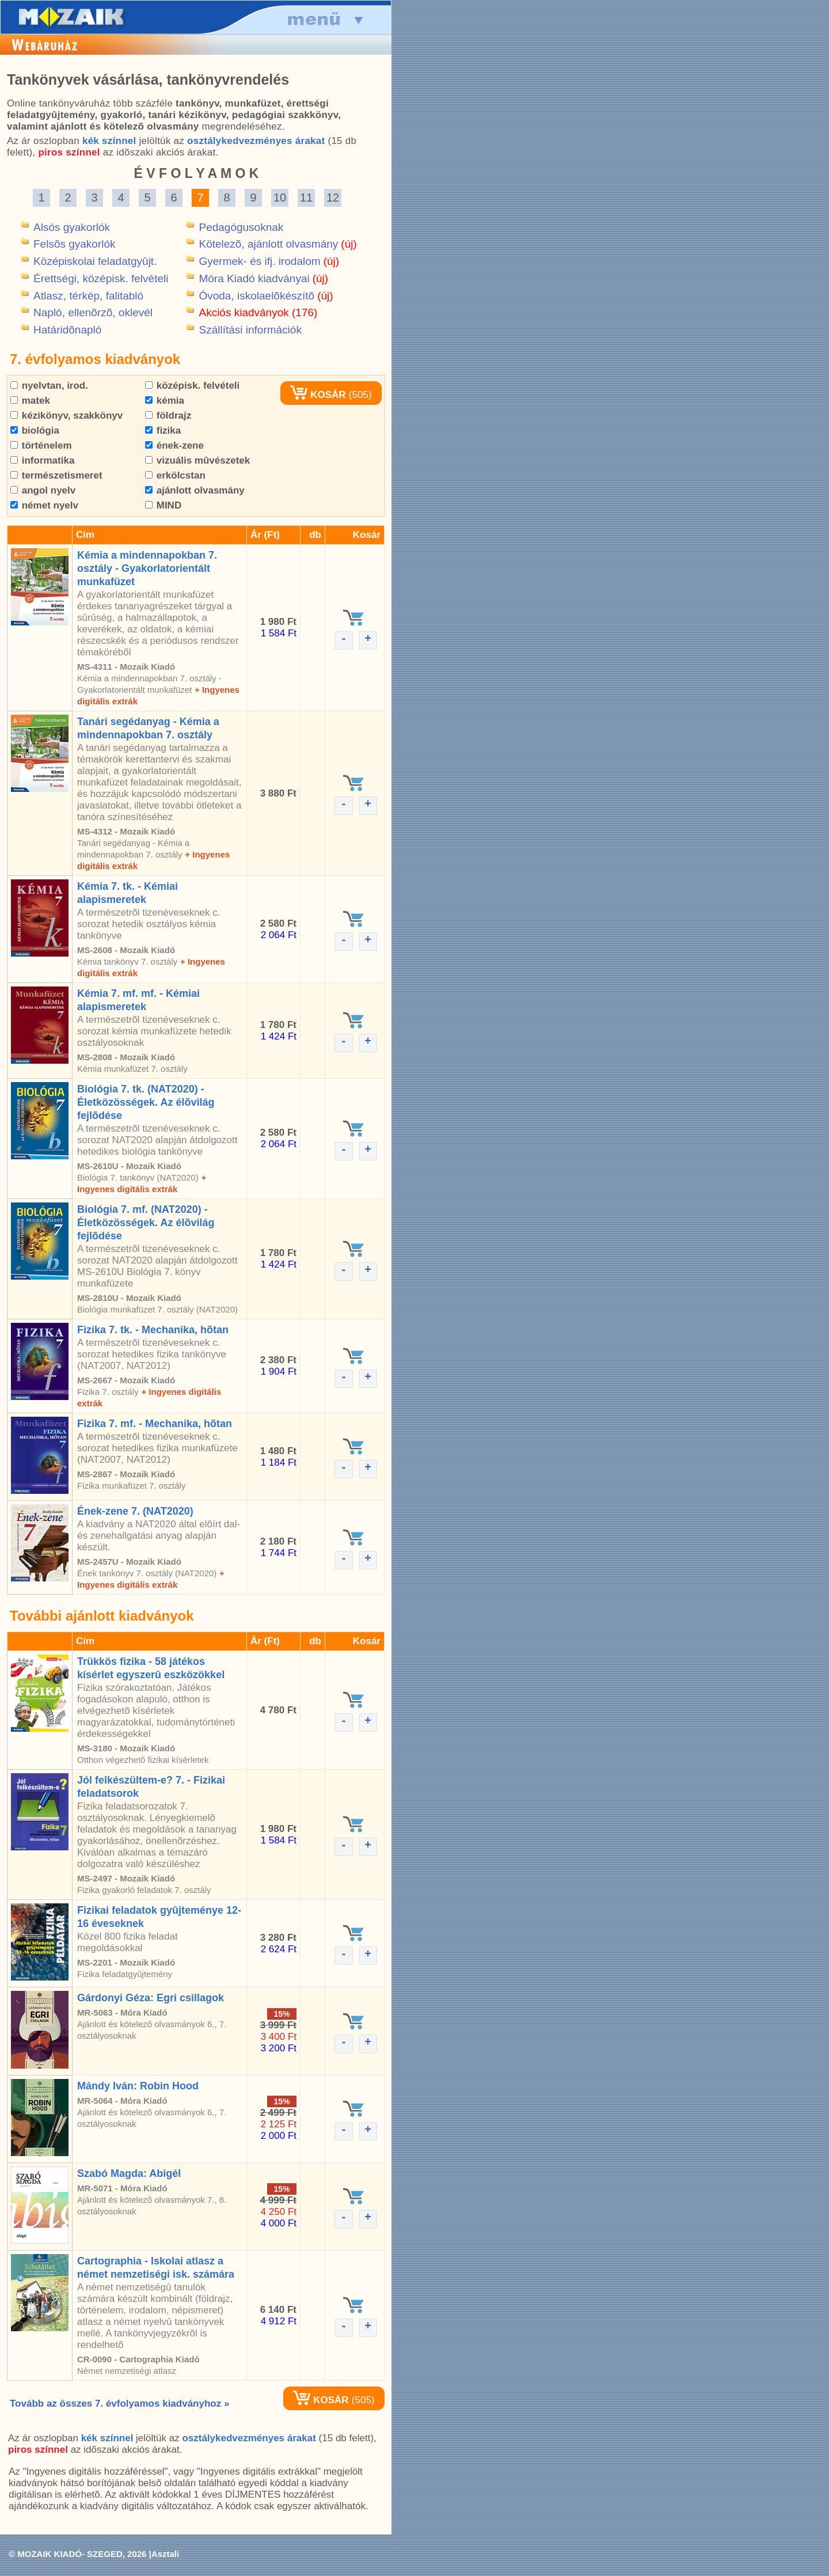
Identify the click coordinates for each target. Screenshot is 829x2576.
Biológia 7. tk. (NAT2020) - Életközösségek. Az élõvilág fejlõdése (145, 1102)
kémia (164, 400)
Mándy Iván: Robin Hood (138, 2086)
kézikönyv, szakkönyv (66, 415)
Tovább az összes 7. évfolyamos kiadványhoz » (119, 2403)
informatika (42, 460)
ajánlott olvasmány (195, 490)
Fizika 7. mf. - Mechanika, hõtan (154, 1423)
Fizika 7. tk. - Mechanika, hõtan (153, 1330)
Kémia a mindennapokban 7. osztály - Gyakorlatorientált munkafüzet (147, 568)
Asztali (165, 2554)
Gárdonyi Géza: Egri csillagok (150, 1998)
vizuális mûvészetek (197, 460)
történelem (41, 445)
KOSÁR (317, 394)
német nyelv (44, 505)
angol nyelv (42, 490)
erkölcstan (175, 475)
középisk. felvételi (192, 385)
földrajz (168, 415)
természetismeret (56, 475)
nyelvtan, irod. (49, 385)
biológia (34, 430)
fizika (163, 430)
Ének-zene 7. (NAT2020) (135, 1511)
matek (30, 400)
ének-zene (174, 445)
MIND (163, 505)
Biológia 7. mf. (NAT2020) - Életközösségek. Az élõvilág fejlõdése (145, 1223)
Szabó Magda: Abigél (129, 2173)
